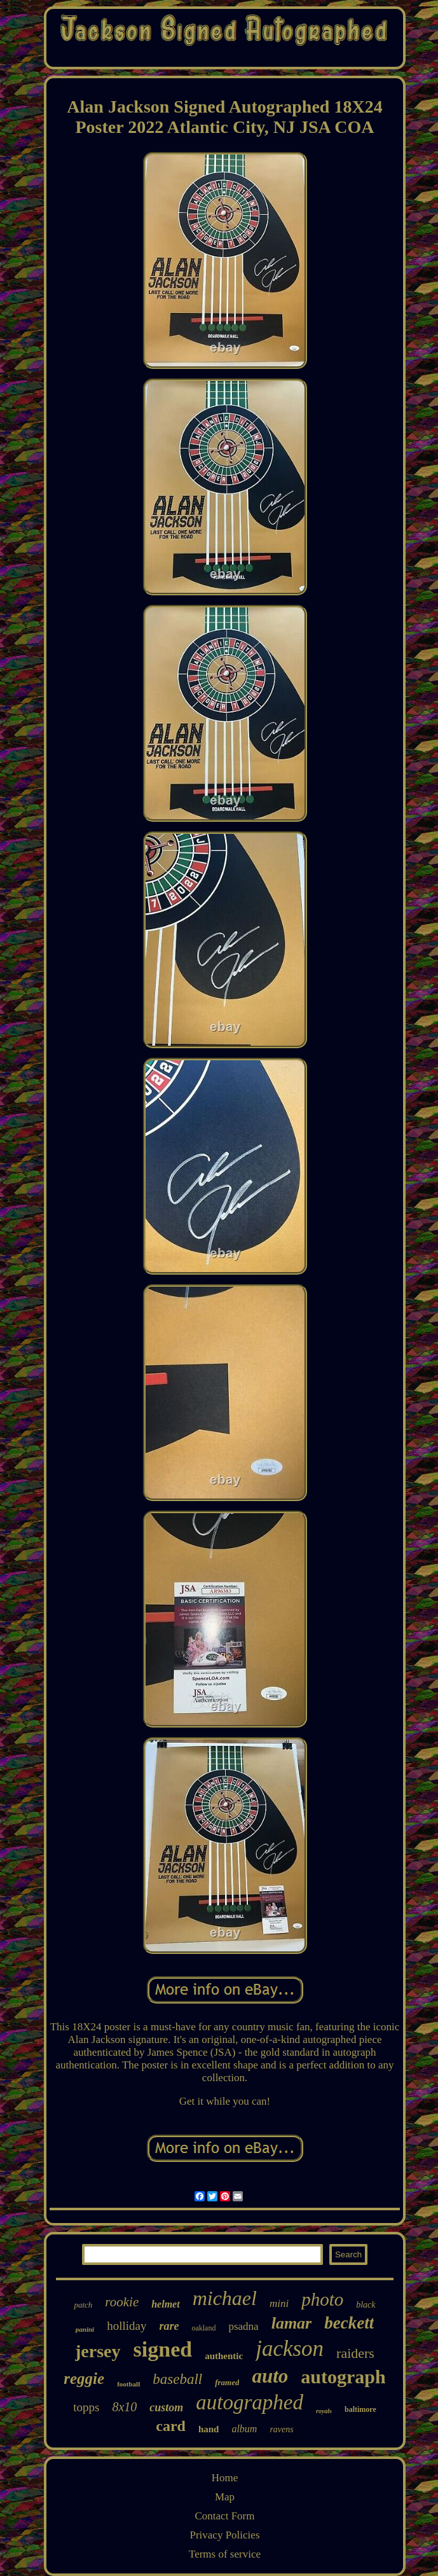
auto (270, 2376)
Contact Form (225, 2516)
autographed (249, 2402)
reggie (84, 2378)
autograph (343, 2376)
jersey (98, 2351)
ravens (281, 2429)
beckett (349, 2322)
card (171, 2426)
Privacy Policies (224, 2535)
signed (163, 2349)
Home (225, 2478)
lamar (291, 2323)
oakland (203, 2327)
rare (169, 2326)
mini (279, 2303)
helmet (165, 2304)
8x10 (124, 2407)
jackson (290, 2348)
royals (324, 2410)
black (365, 2304)
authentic (224, 2356)
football (128, 2384)
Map (225, 2497)
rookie (122, 2301)
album (244, 2428)
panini (85, 2329)
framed (227, 2382)
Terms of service (225, 2554)
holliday (126, 2325)
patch (83, 2304)
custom (166, 2407)
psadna (243, 2326)
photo (322, 2299)
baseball (177, 2379)
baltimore (360, 2409)
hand (208, 2429)
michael (225, 2298)
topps (86, 2407)
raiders (355, 2353)
